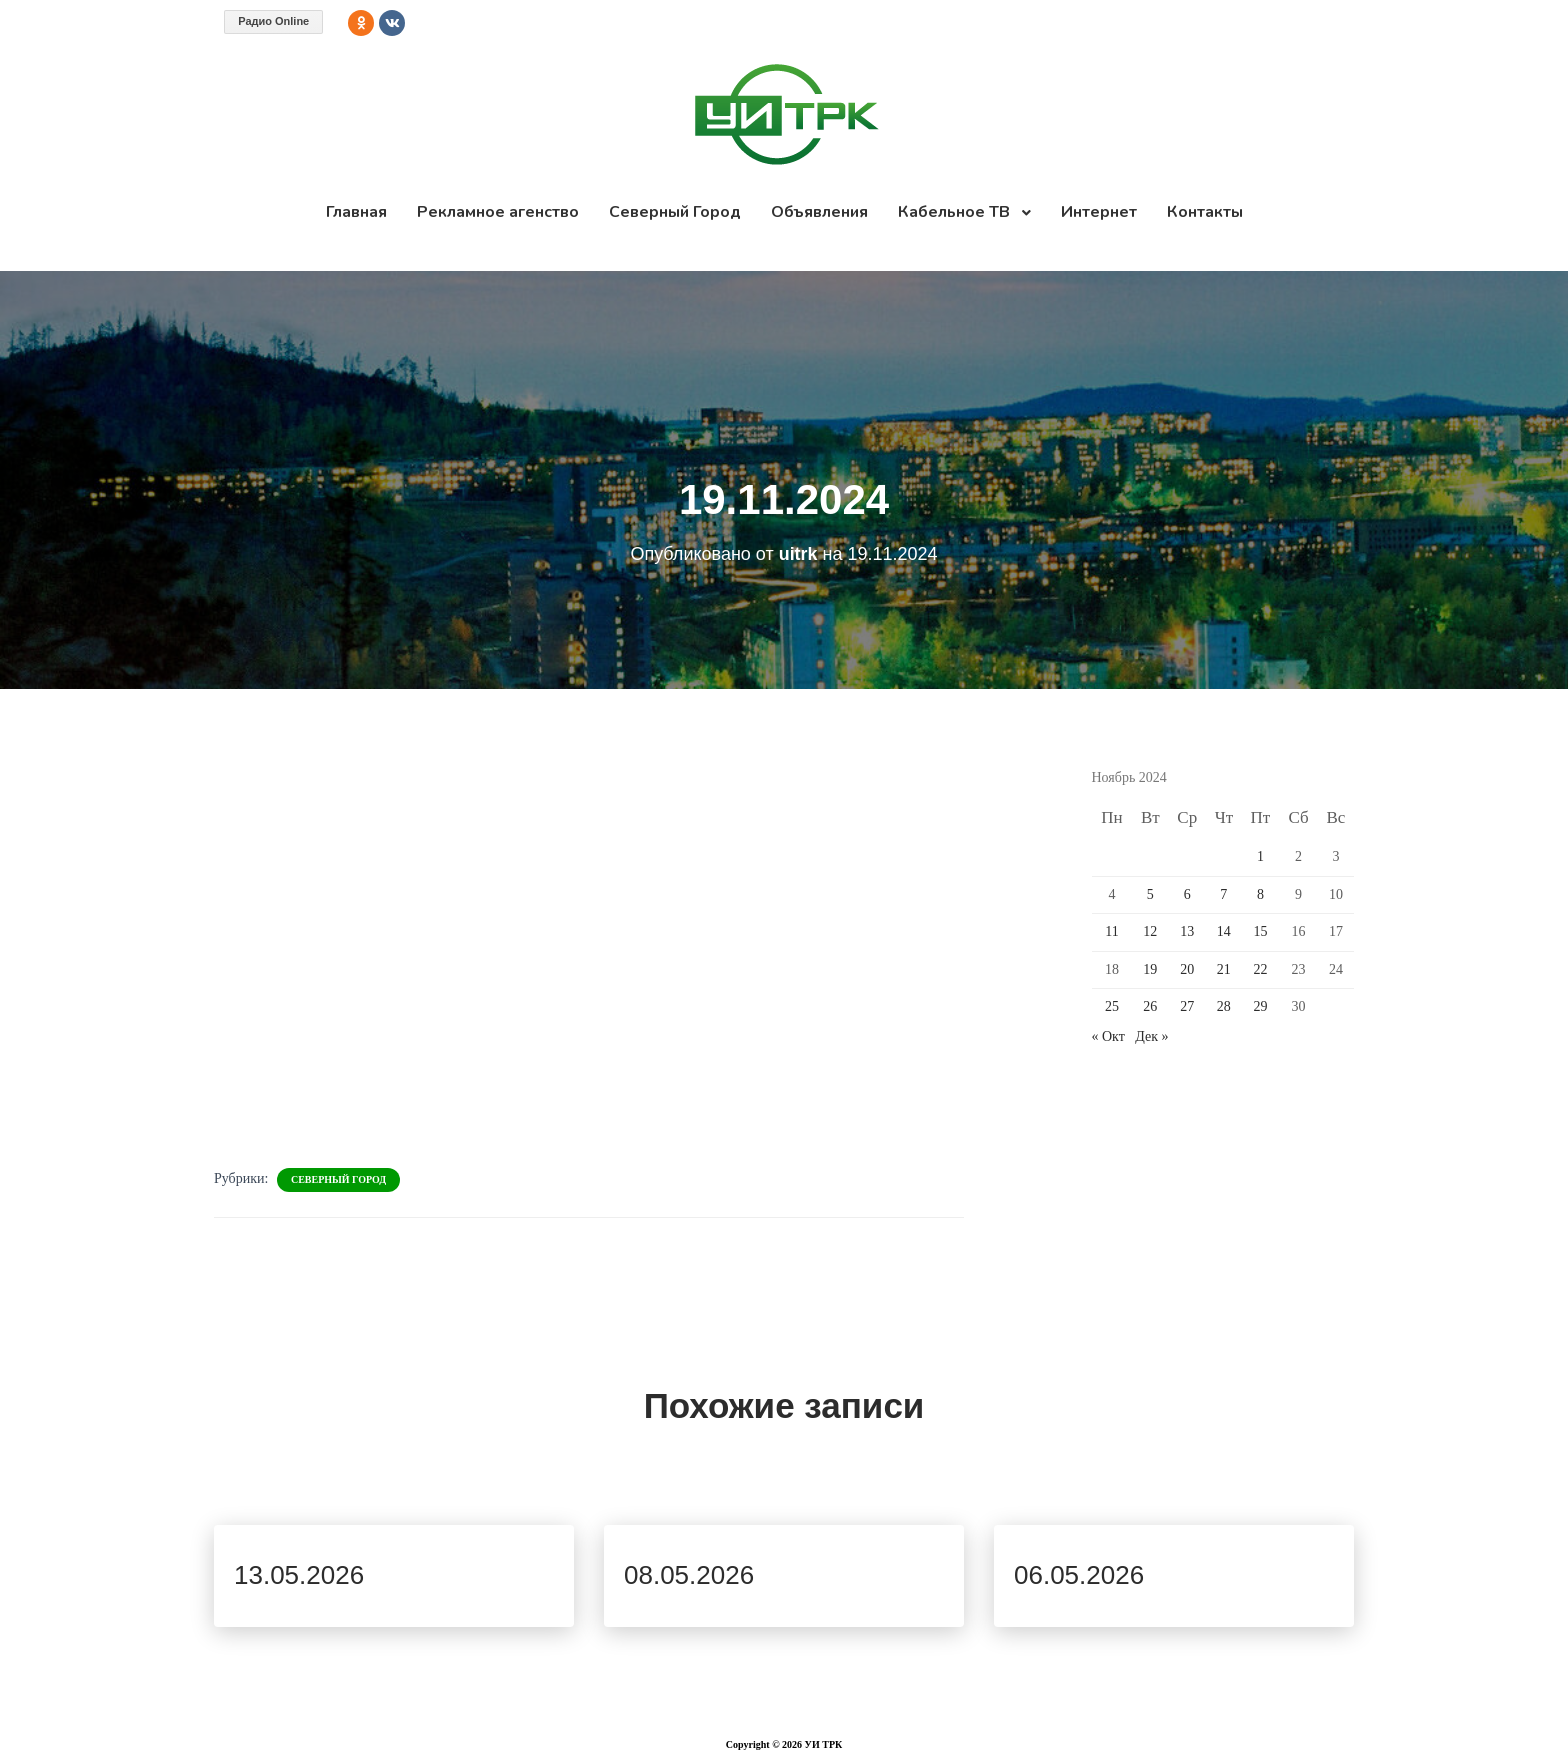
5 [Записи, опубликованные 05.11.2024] (1150, 894)
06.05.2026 (1079, 1575)
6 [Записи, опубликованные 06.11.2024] (1187, 894)
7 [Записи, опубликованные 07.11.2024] (1223, 894)
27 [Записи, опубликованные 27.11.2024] (1187, 1006)
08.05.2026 (689, 1575)
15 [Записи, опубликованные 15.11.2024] (1260, 931)
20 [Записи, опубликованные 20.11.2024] (1187, 969)
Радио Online (273, 21)
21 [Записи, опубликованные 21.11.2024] (1224, 969)
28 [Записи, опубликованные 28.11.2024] (1224, 1006)
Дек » (1151, 1036)
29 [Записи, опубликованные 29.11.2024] (1260, 1006)
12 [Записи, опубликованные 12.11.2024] (1150, 931)
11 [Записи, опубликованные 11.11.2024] (1111, 931)
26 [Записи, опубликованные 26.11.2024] (1150, 1006)
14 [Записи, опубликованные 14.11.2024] (1224, 931)
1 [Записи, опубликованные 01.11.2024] (1260, 856)
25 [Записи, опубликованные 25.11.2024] (1112, 1006)
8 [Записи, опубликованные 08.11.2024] (1260, 894)
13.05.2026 (299, 1575)
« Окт (1108, 1036)
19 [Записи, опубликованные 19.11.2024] (1150, 969)
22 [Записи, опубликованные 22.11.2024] (1260, 969)
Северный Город (338, 1179)
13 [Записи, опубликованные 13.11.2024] (1187, 931)
